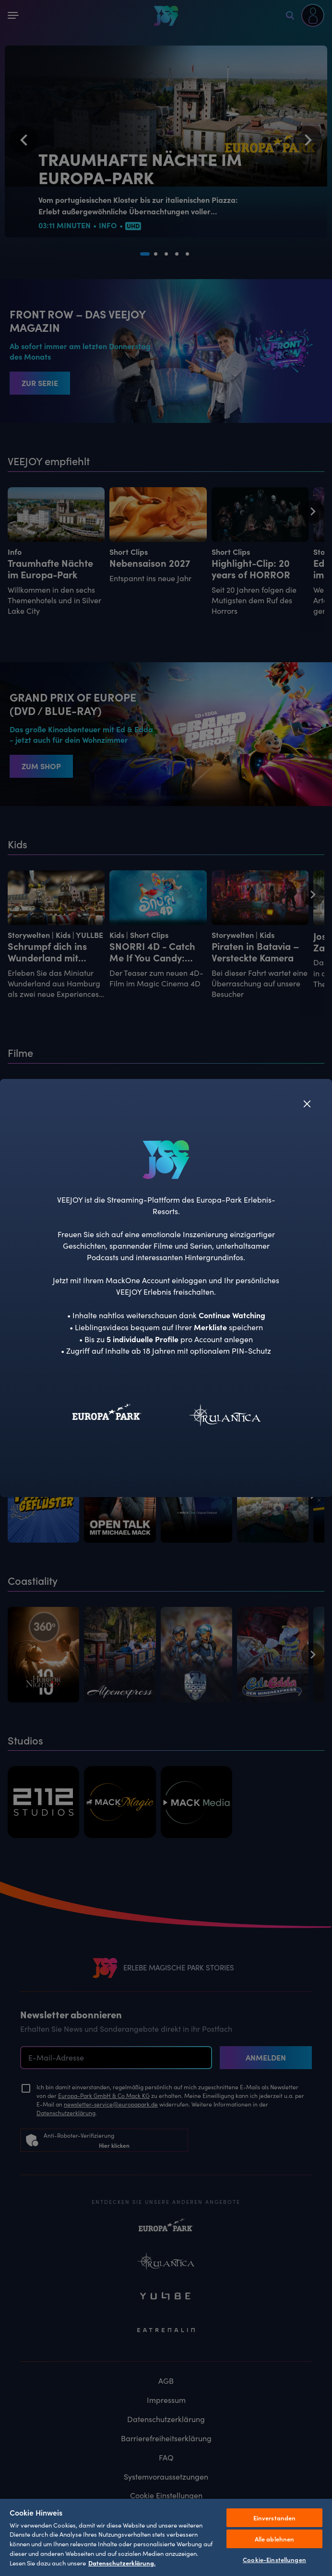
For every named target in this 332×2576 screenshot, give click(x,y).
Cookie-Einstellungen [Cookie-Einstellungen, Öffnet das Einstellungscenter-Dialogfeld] (274, 2559)
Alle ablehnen (275, 2538)
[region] (166, 2537)
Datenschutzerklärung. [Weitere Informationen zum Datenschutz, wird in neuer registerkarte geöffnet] (121, 2562)
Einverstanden (274, 2517)
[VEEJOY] (166, 1159)
